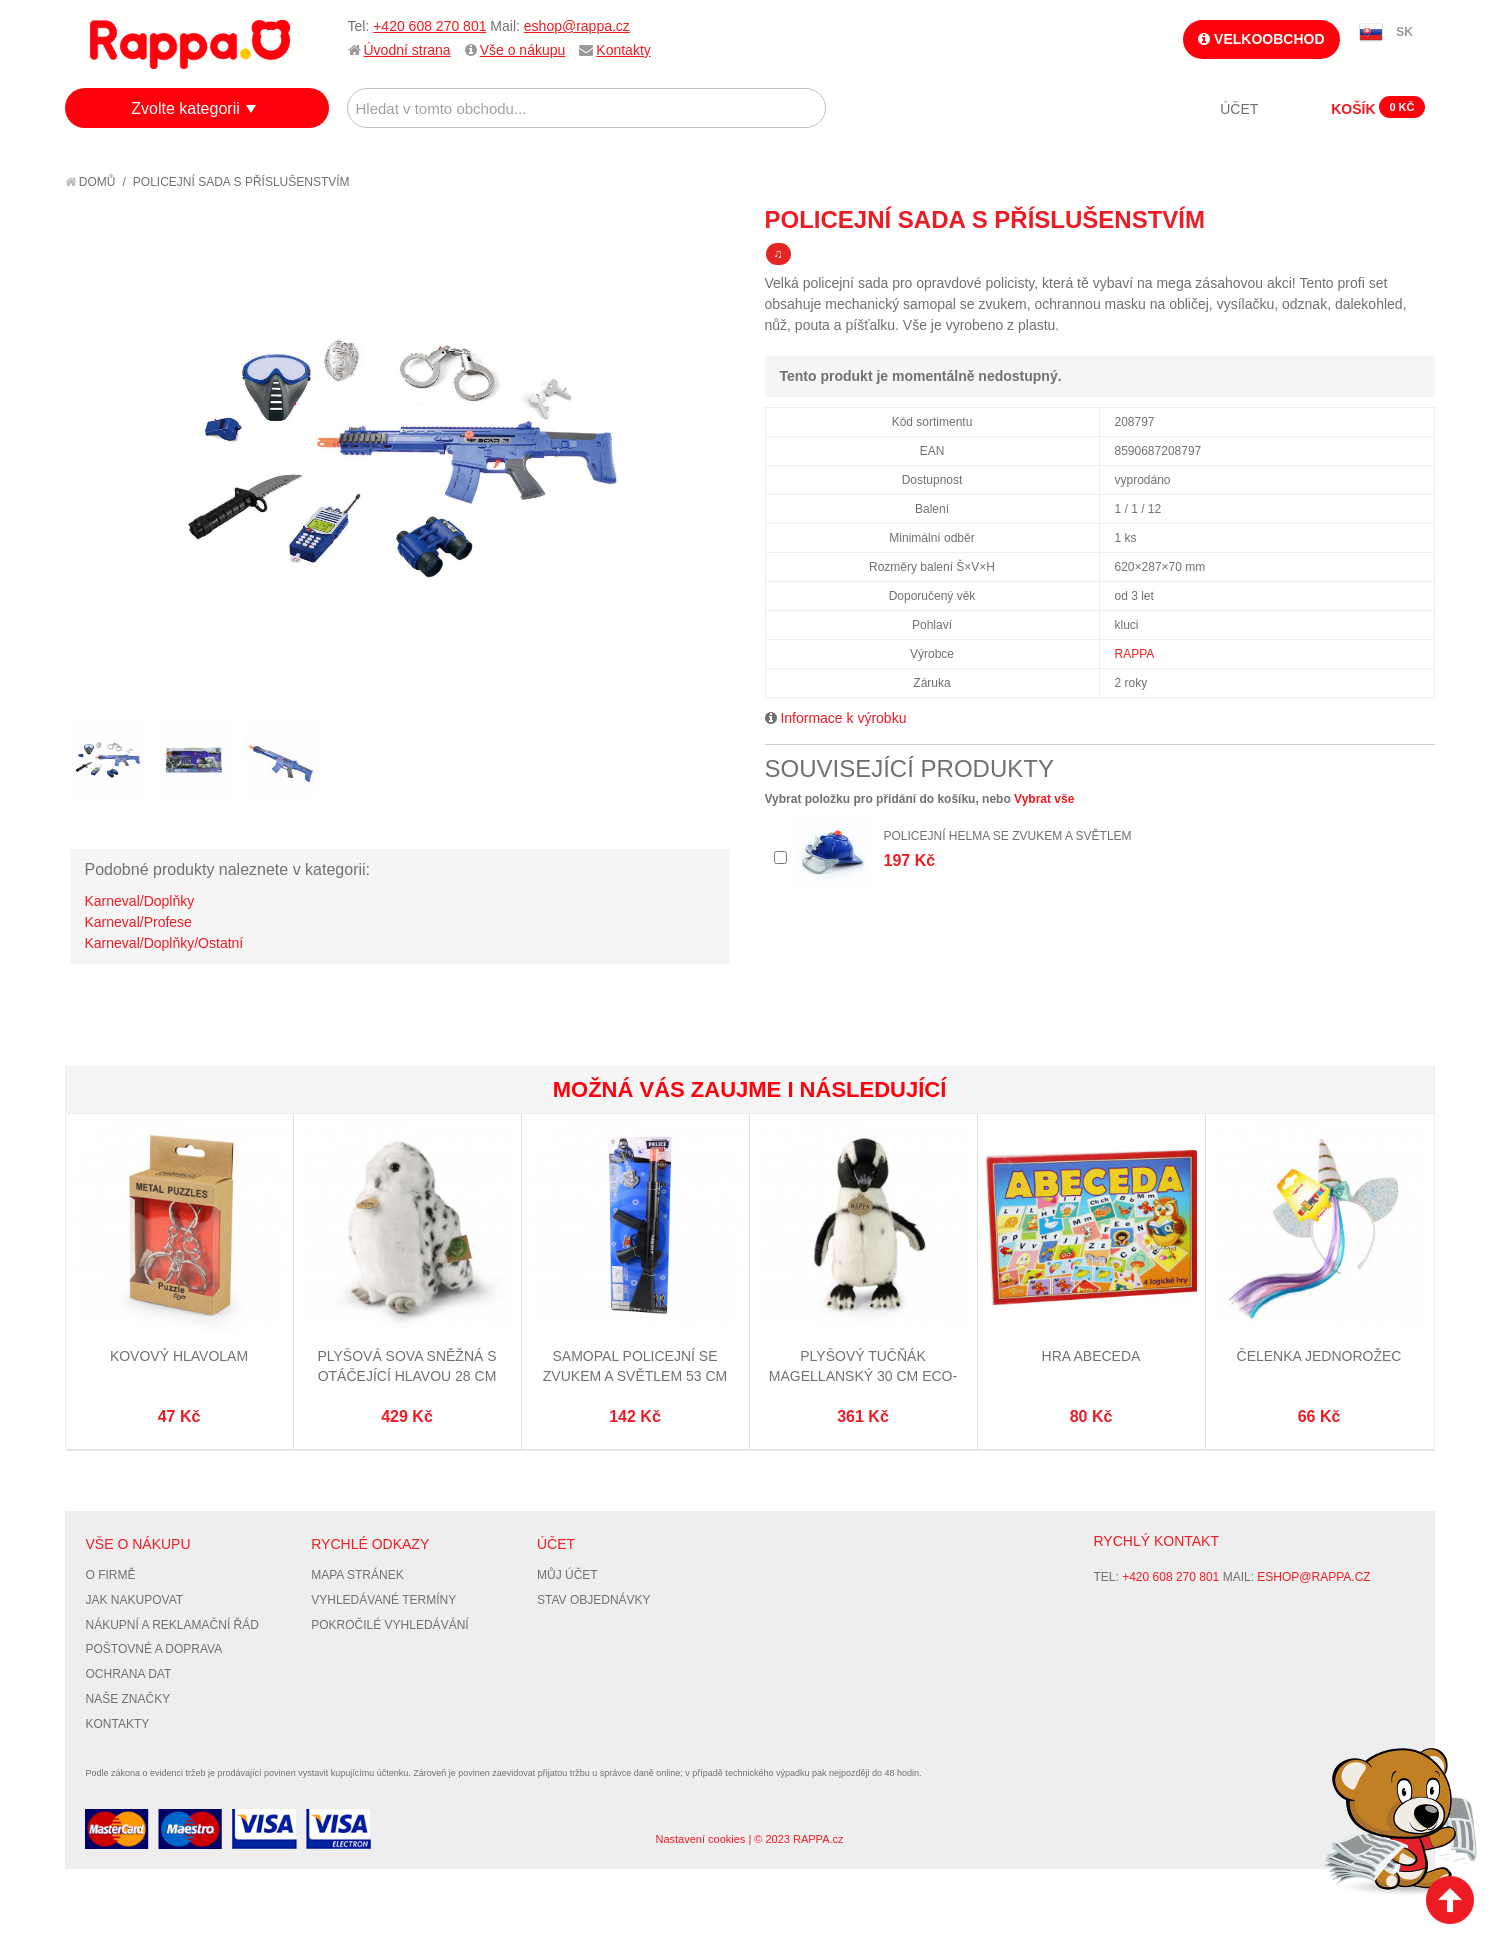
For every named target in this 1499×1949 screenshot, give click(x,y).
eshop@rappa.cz (577, 26)
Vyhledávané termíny (383, 1600)
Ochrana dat (129, 1674)
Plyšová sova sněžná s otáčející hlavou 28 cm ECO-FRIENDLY (406, 1375)
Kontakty (623, 50)
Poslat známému (1335, 219)
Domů (90, 182)
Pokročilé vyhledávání (389, 1625)
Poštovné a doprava (154, 1649)
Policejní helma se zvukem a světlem (1008, 836)
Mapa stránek (357, 1575)
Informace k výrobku (843, 718)
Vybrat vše (1044, 799)
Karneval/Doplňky (140, 901)
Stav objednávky (594, 1600)
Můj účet (567, 1575)
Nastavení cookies (700, 1839)
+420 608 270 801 (429, 26)
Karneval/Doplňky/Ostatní (164, 943)
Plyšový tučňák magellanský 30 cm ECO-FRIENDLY (863, 1375)
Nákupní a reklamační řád (172, 1625)
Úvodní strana (407, 50)
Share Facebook (1375, 219)
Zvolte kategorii (185, 108)
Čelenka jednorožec (1319, 1356)
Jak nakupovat (135, 1600)
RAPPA (1135, 654)
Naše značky (128, 1699)
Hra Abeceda (1091, 1356)
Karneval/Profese (138, 922)
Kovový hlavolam (179, 1356)
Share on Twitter (1415, 219)
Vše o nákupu (523, 50)
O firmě (111, 1575)
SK (1404, 32)
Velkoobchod (1261, 39)
